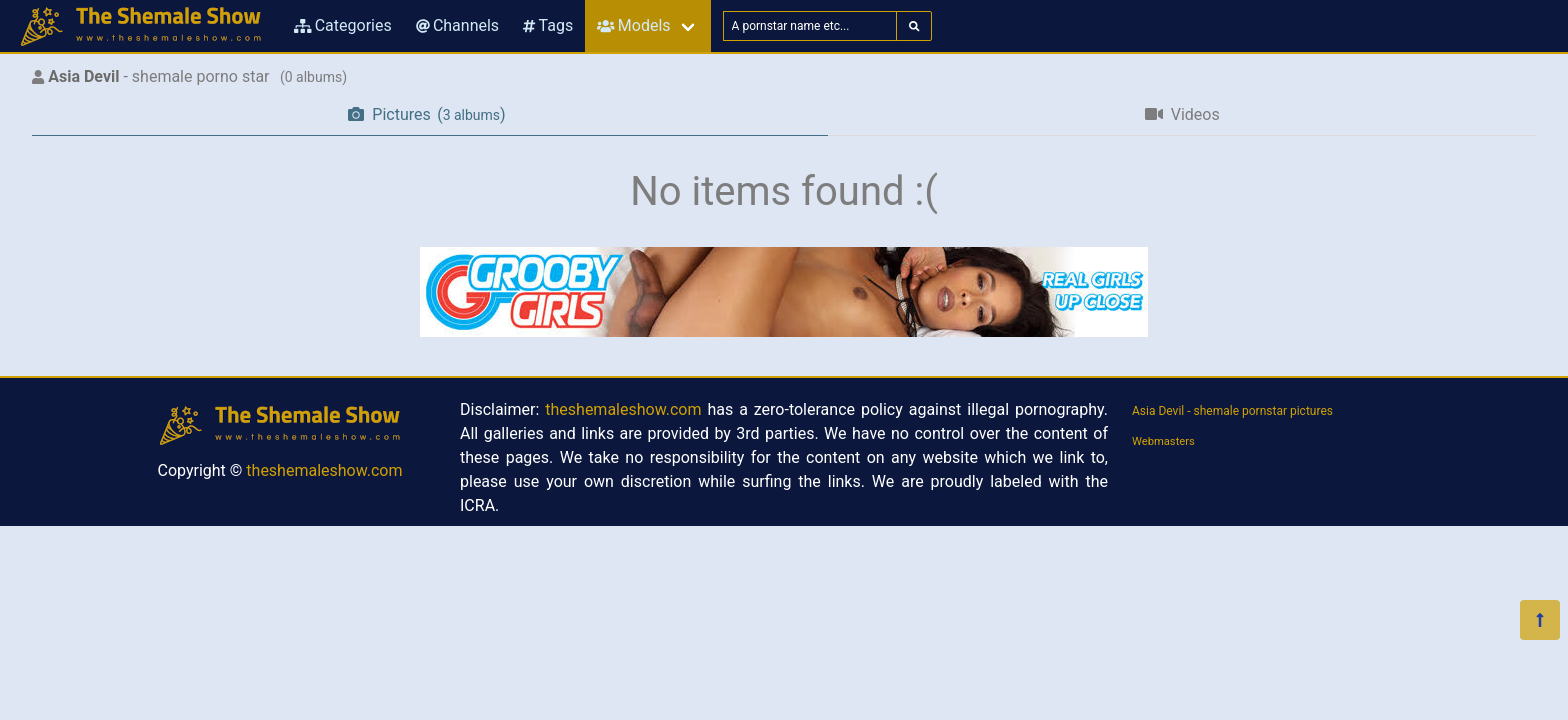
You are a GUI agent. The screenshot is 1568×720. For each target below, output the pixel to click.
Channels (457, 25)
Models (633, 25)
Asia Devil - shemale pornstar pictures (1232, 411)
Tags (548, 25)
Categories (343, 25)
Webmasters (1163, 441)
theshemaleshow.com (324, 470)
